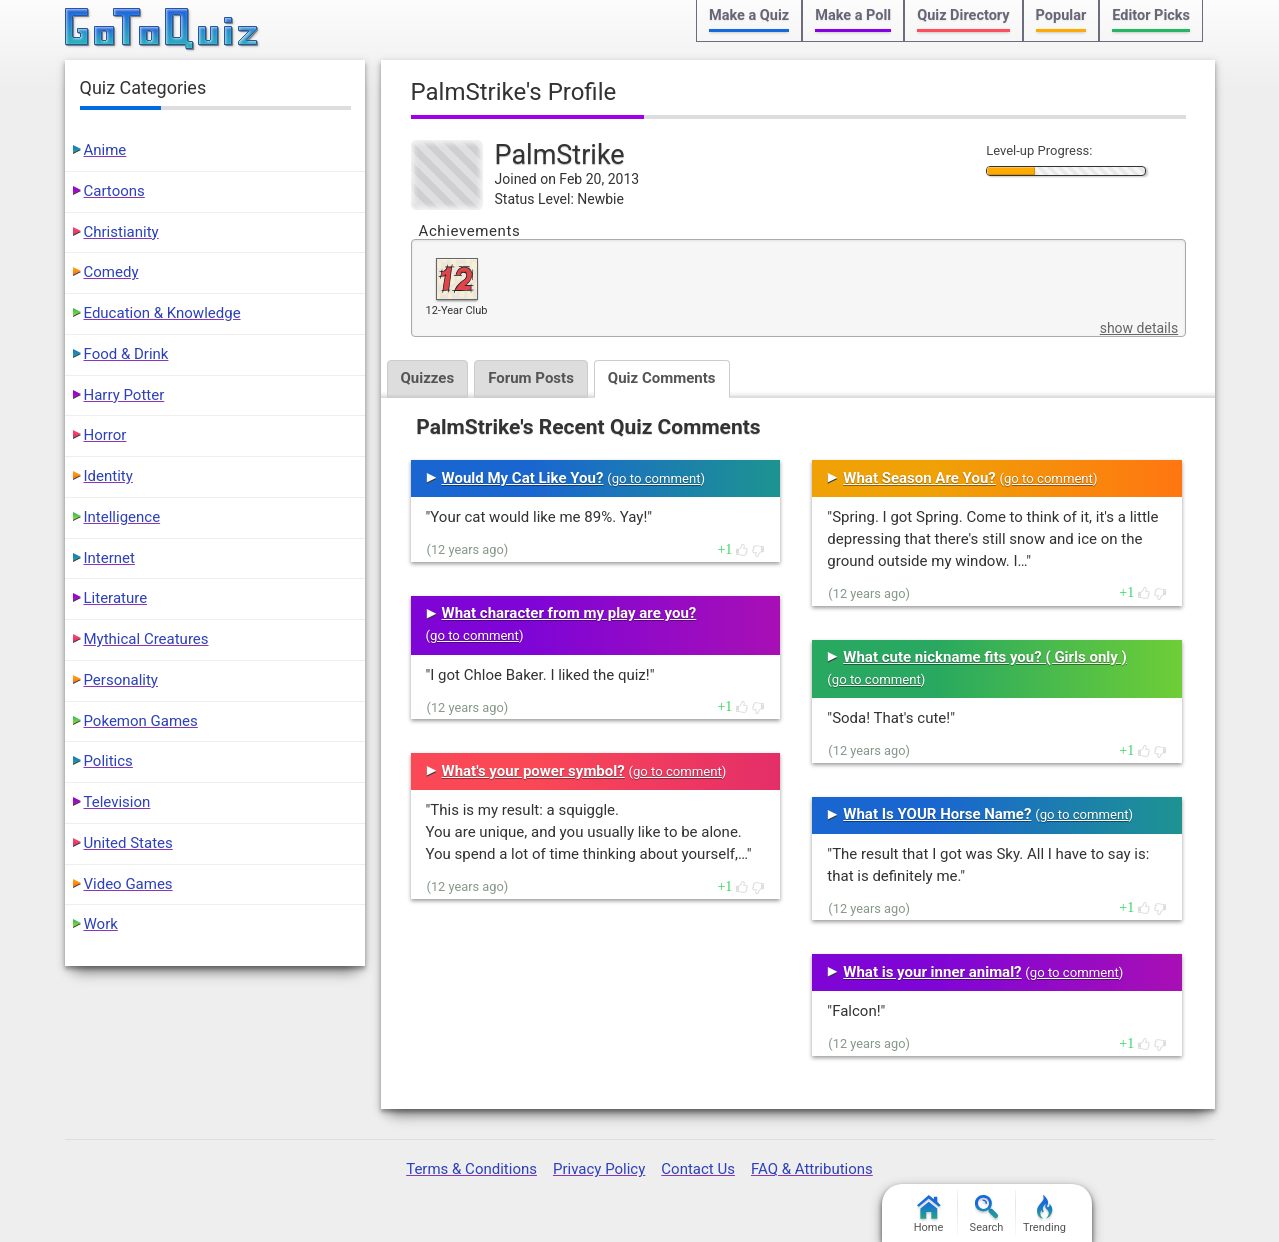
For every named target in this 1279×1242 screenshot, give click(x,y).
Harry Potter (124, 395)
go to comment (656, 478)
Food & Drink (126, 354)
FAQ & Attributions (812, 1169)
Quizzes (428, 378)
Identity (108, 476)
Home (929, 1214)
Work (101, 924)
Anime (105, 150)
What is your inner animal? (932, 972)
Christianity (121, 232)
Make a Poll (853, 15)
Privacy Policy (599, 1169)
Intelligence (122, 517)
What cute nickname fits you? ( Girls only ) (985, 657)
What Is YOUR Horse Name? (937, 814)
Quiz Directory (963, 15)
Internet (109, 558)
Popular (1061, 15)
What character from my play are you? (569, 613)
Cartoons (114, 191)
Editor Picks (1151, 15)
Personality (121, 680)
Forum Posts (531, 378)
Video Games (128, 884)
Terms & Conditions (471, 1169)
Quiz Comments (662, 378)
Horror (105, 435)
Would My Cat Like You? (523, 478)
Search (987, 1214)
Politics (108, 761)
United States (128, 843)
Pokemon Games (141, 721)
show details (1139, 328)
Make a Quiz (749, 15)
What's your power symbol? (533, 771)
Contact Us (698, 1169)
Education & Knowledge (162, 313)
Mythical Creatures (146, 639)
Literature (116, 598)
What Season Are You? (919, 478)
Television (117, 802)
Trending (1044, 1214)
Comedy (111, 272)
